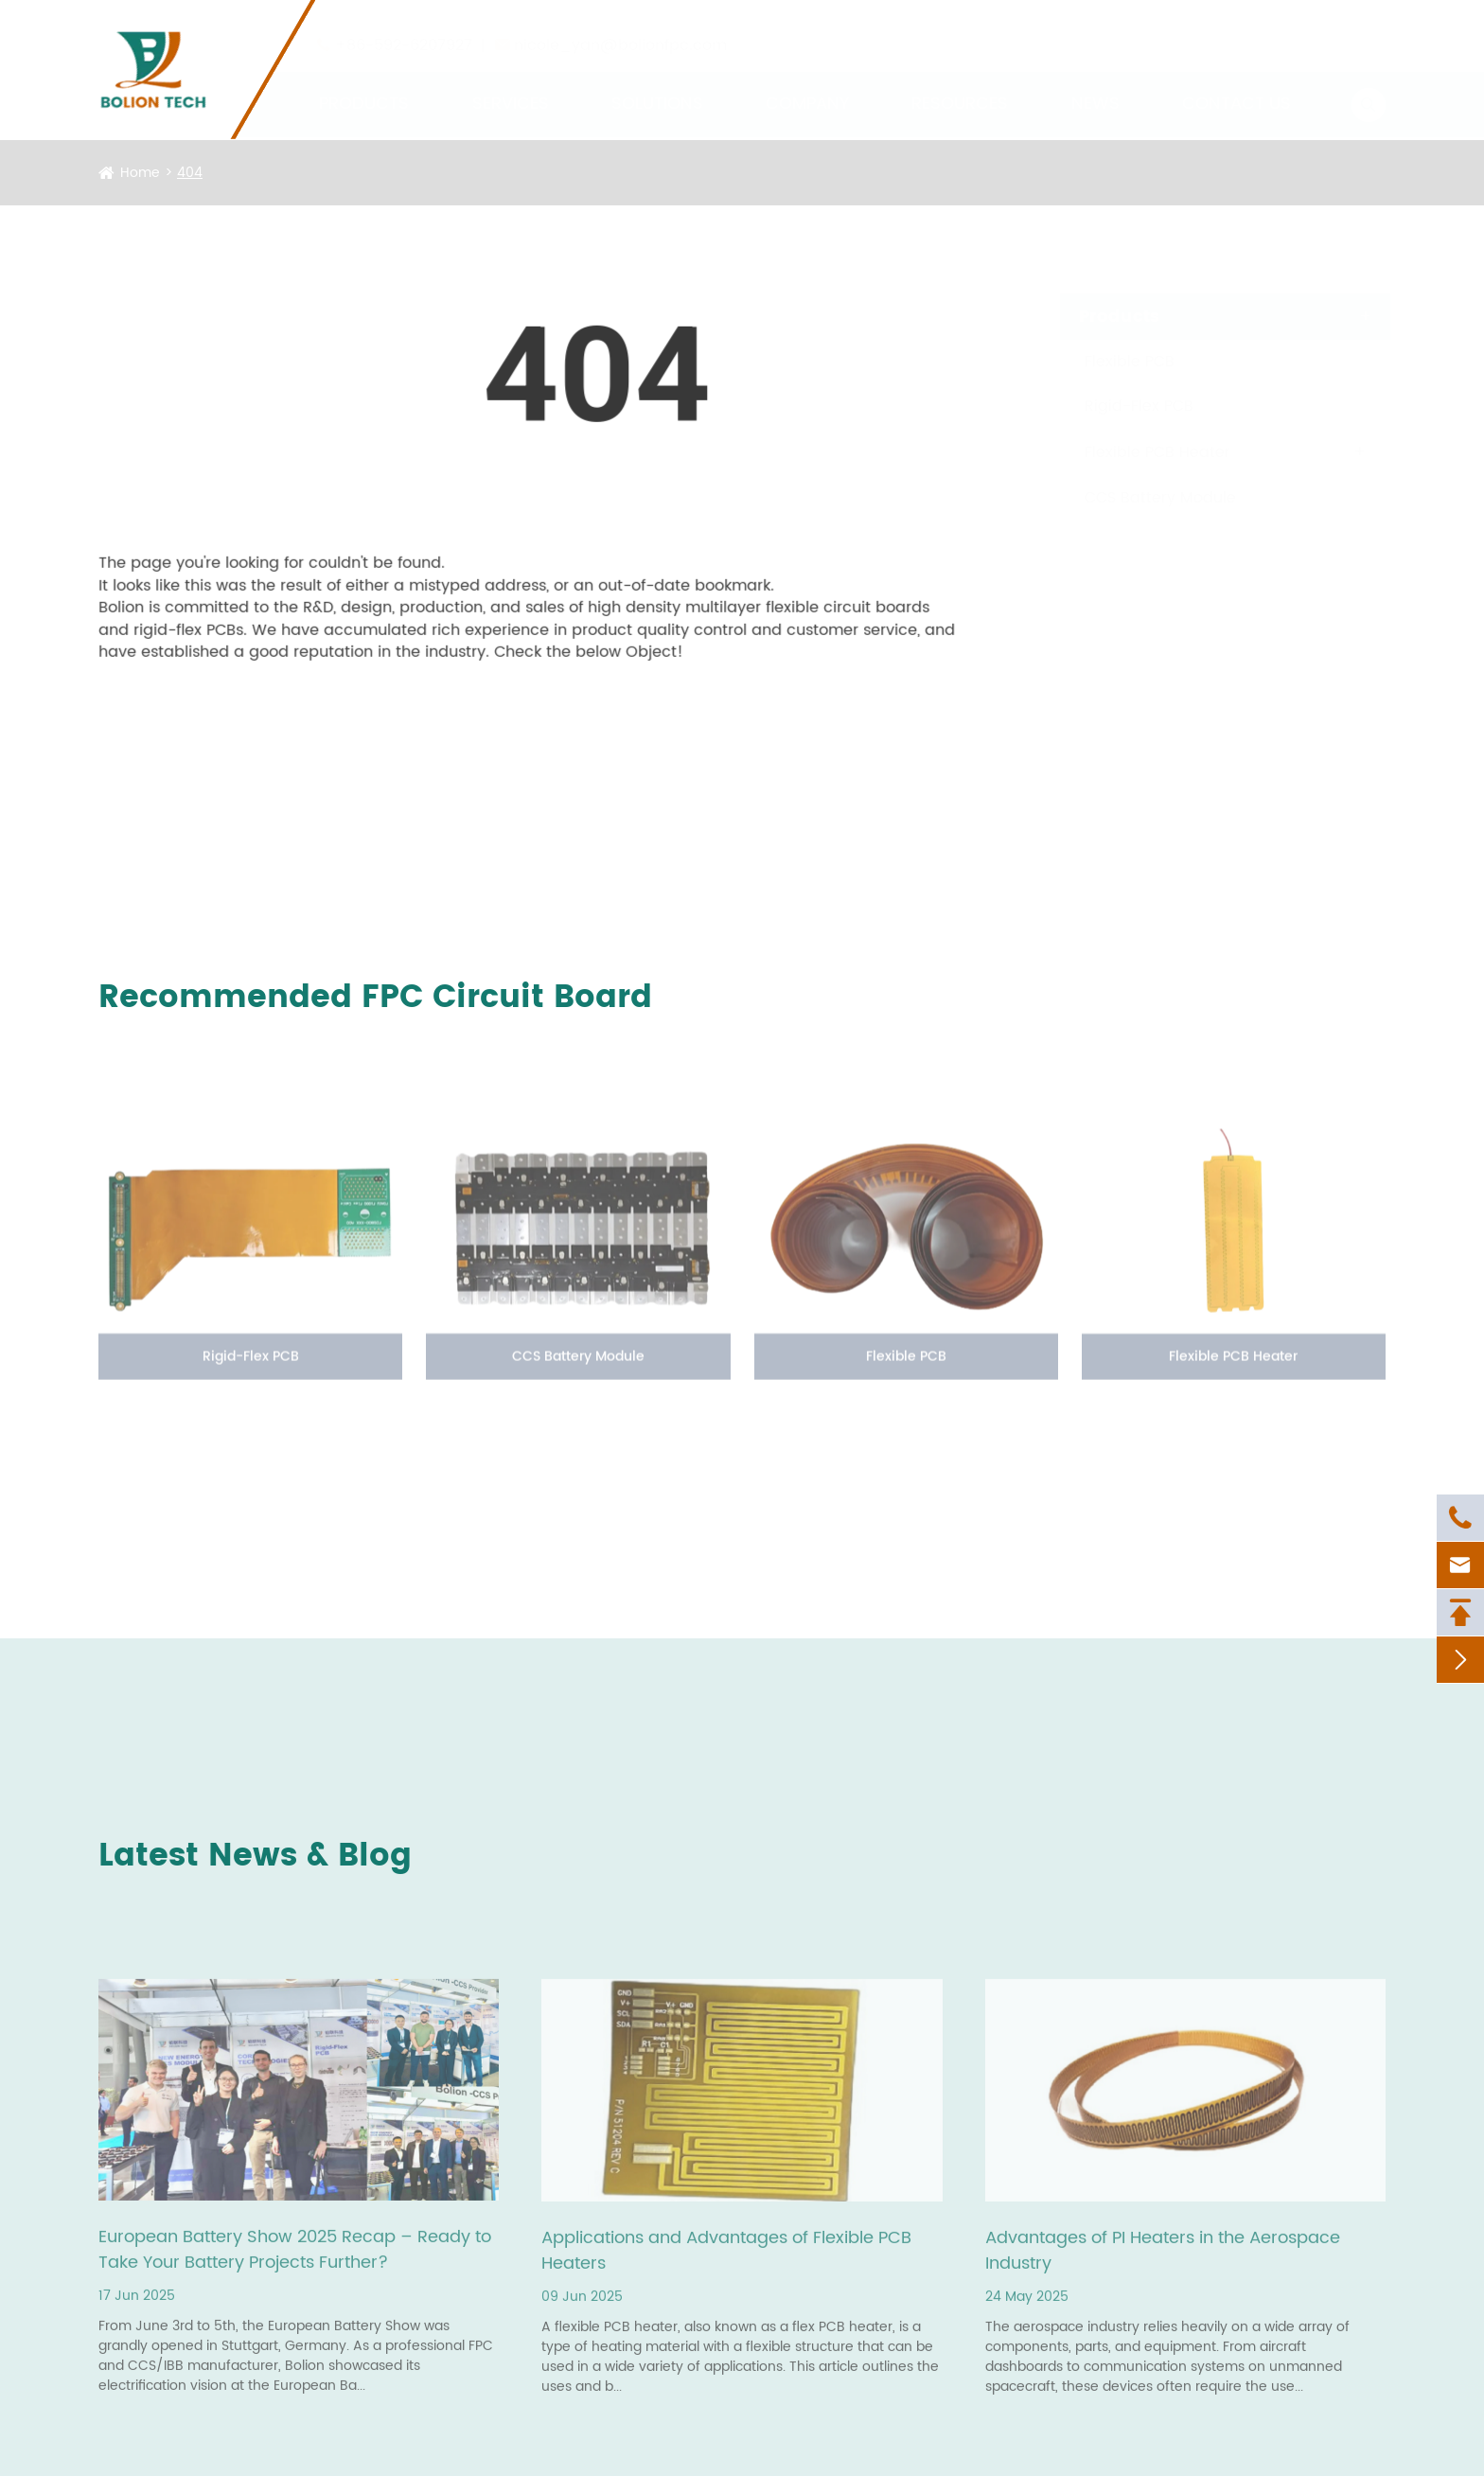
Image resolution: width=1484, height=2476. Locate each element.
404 (190, 173)
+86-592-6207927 (403, 27)
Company (807, 85)
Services (510, 85)
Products (364, 85)
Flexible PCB (1112, 361)
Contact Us (1236, 85)
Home (140, 173)
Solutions (657, 85)
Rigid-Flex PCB (1121, 406)
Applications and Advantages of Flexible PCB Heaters (726, 2254)
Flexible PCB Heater (1139, 452)
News (1095, 85)
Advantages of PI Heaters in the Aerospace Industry (1162, 2254)
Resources (959, 85)
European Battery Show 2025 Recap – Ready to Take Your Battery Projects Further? (294, 2254)
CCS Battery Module (1142, 498)
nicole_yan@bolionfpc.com (620, 27)
